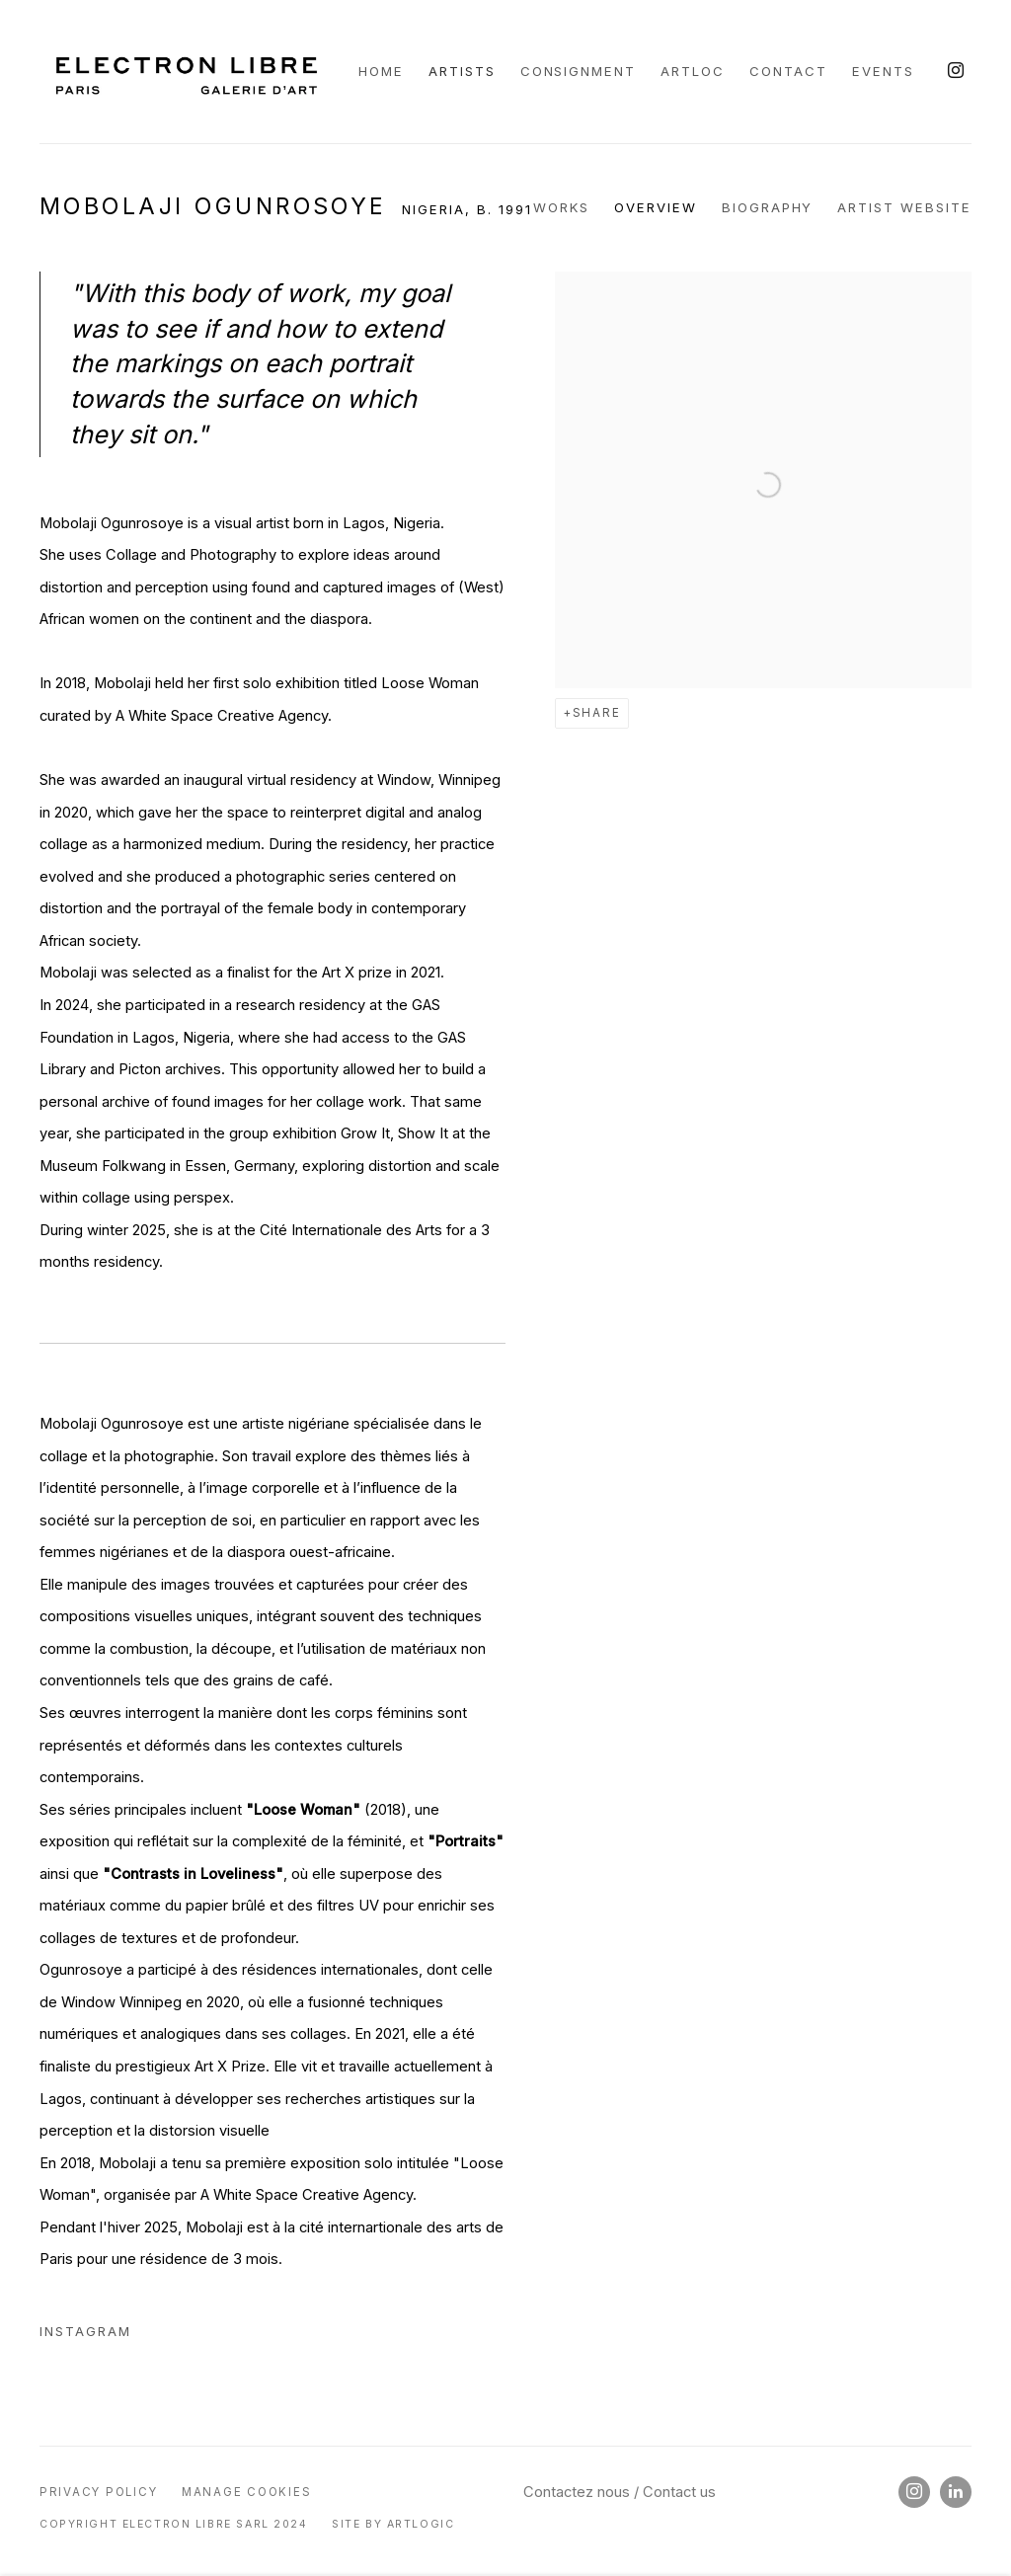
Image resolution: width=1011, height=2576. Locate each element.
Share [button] (597, 713)
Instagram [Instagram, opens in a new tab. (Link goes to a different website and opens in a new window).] (956, 71)
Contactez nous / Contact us (619, 2492)
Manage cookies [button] (246, 2492)
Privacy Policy (98, 2492)
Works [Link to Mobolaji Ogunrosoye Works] (561, 207)
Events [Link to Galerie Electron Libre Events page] (883, 71)
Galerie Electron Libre (189, 72)
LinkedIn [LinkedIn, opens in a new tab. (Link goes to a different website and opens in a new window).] (956, 2492)
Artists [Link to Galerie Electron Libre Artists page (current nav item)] (462, 71)
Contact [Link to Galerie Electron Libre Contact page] (788, 71)
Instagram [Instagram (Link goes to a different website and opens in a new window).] (85, 2331)
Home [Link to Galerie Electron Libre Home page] (381, 71)
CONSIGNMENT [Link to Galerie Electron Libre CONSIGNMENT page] (578, 71)
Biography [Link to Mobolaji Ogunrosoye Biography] (768, 207)
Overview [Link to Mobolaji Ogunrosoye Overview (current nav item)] (655, 207)
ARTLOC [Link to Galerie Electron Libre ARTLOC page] (693, 71)
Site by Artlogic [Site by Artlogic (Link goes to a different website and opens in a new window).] (393, 2524)
